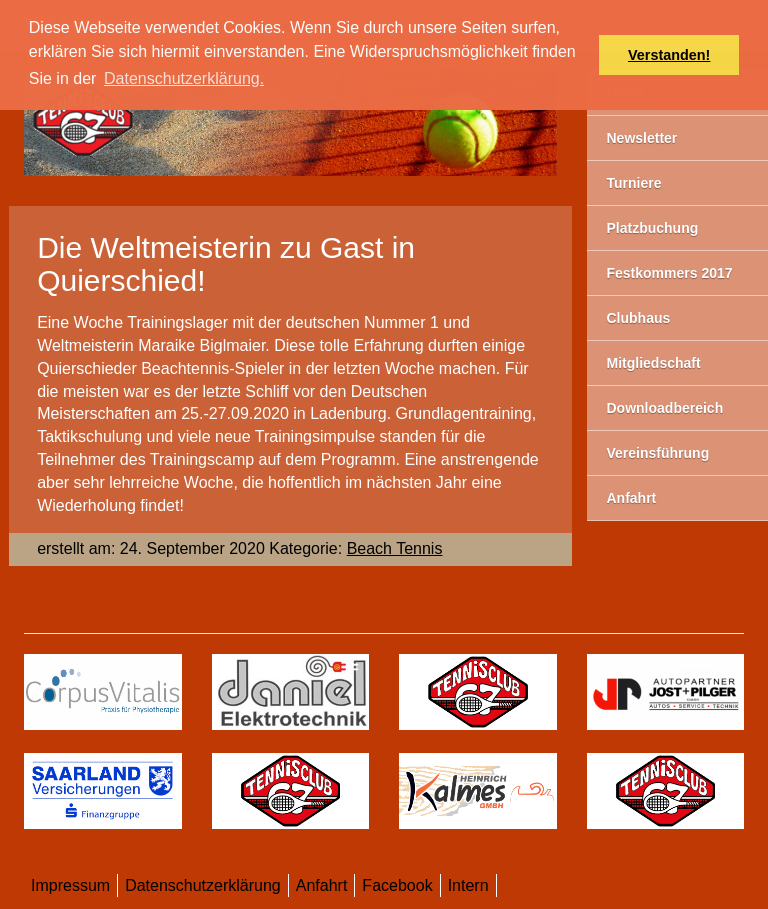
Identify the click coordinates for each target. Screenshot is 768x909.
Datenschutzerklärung (203, 885)
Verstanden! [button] (669, 55)
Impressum (70, 885)
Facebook (397, 885)
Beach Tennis (395, 548)
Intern (468, 885)
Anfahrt (322, 885)
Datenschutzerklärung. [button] (184, 78)
